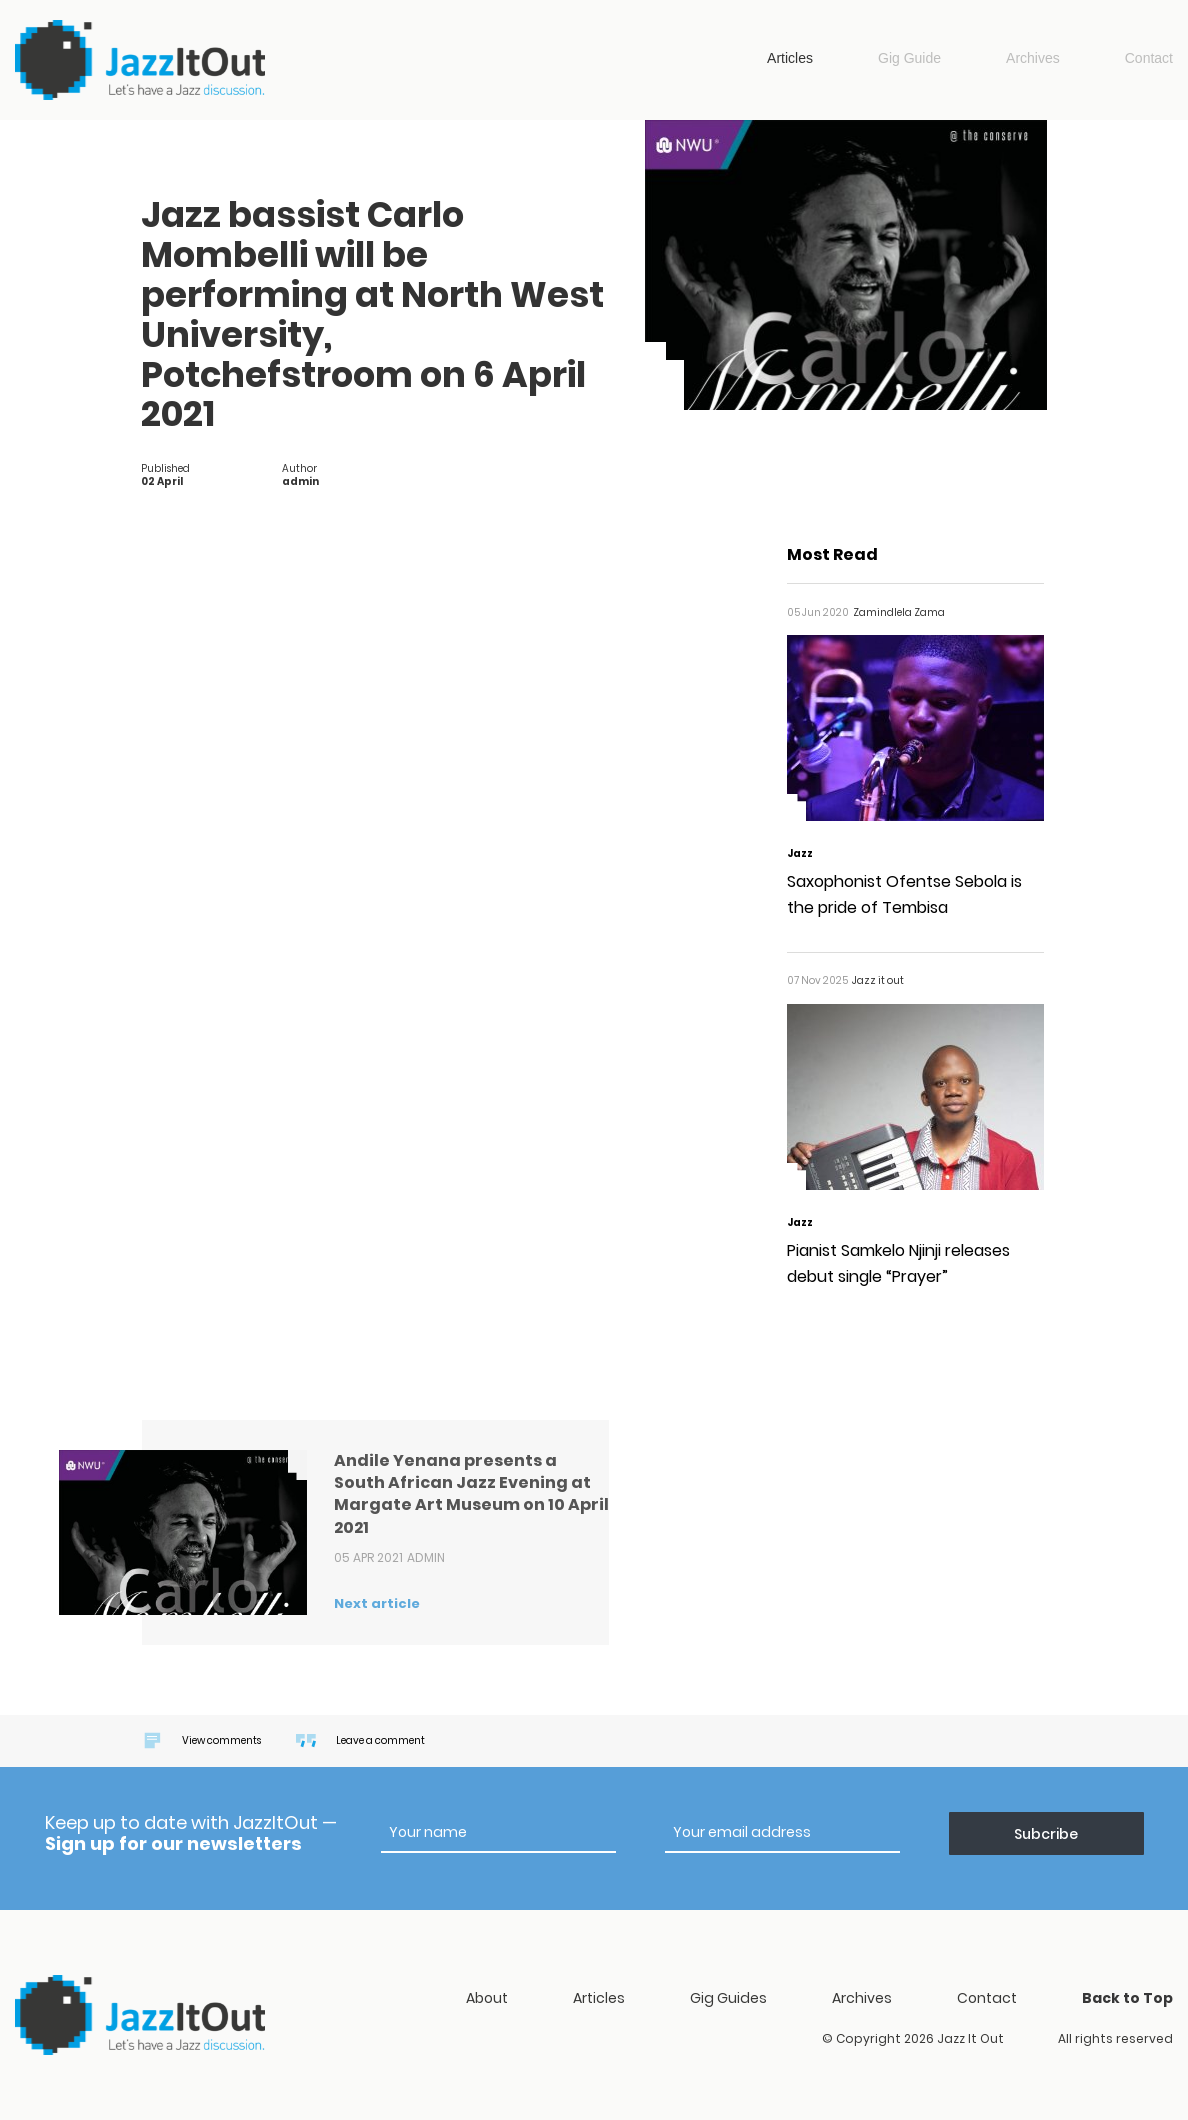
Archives (1033, 58)
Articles (790, 58)
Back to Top (1127, 1998)
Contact (1149, 58)
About (487, 1998)
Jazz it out (140, 60)
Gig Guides (728, 1998)
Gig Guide (909, 58)
